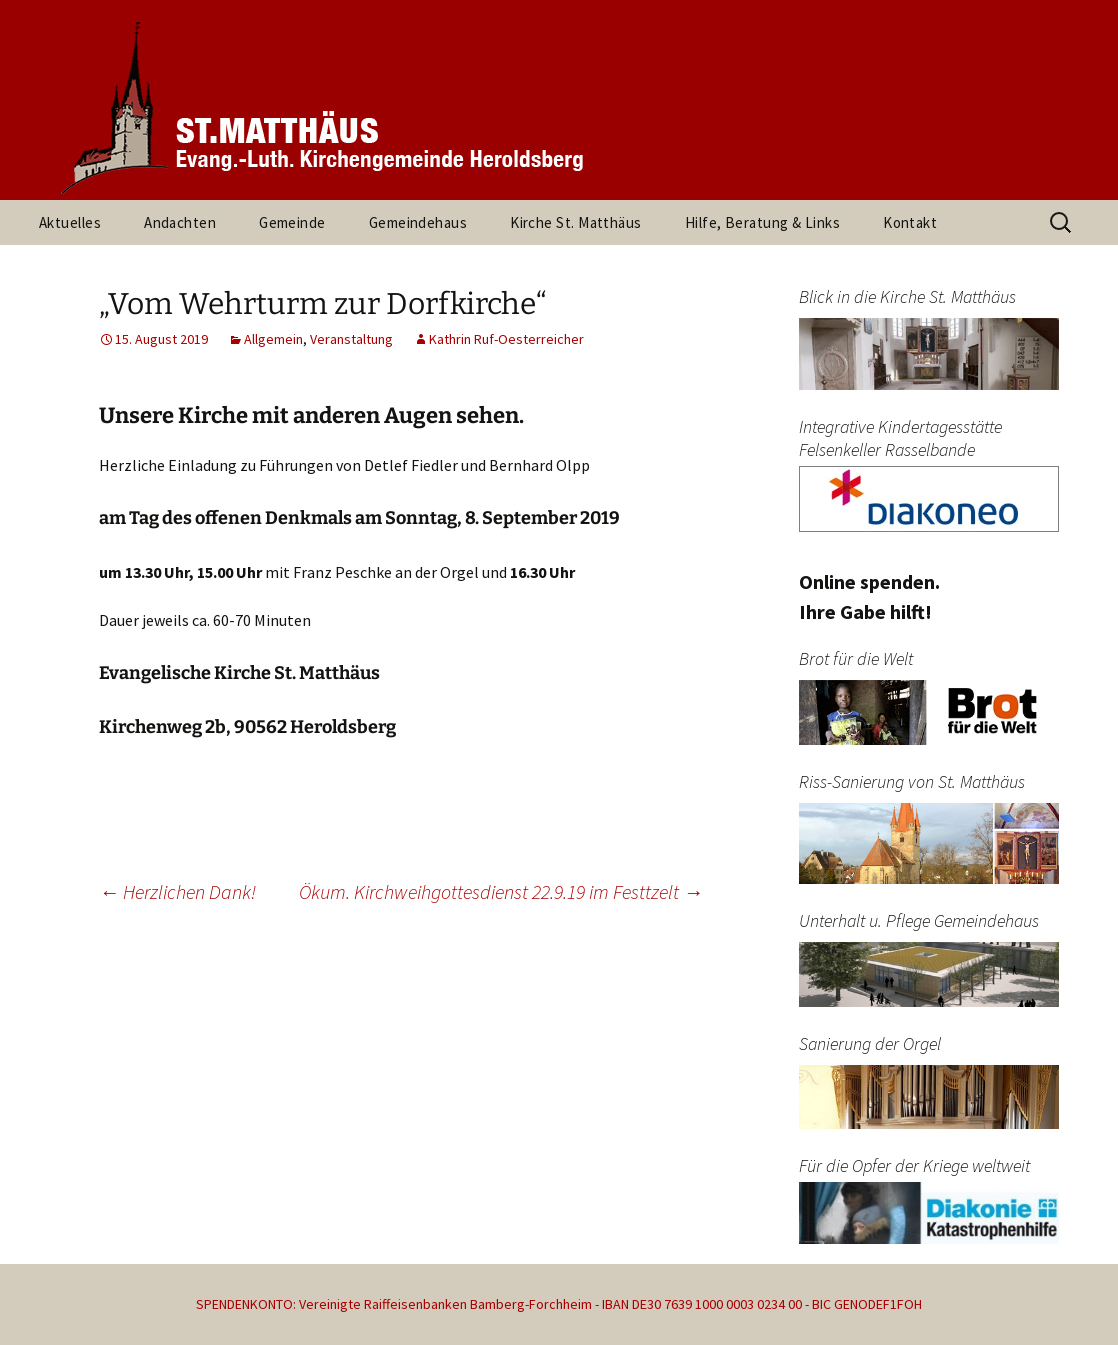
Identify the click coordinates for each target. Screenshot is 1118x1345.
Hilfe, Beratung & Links (762, 222)
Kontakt (910, 222)
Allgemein (273, 339)
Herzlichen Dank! (177, 891)
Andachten (180, 222)
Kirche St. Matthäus (576, 222)
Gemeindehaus (418, 222)
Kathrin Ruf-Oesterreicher (506, 339)
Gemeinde (292, 222)
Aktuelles (70, 222)
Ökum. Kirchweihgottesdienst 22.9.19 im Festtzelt (501, 891)
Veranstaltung (351, 339)
